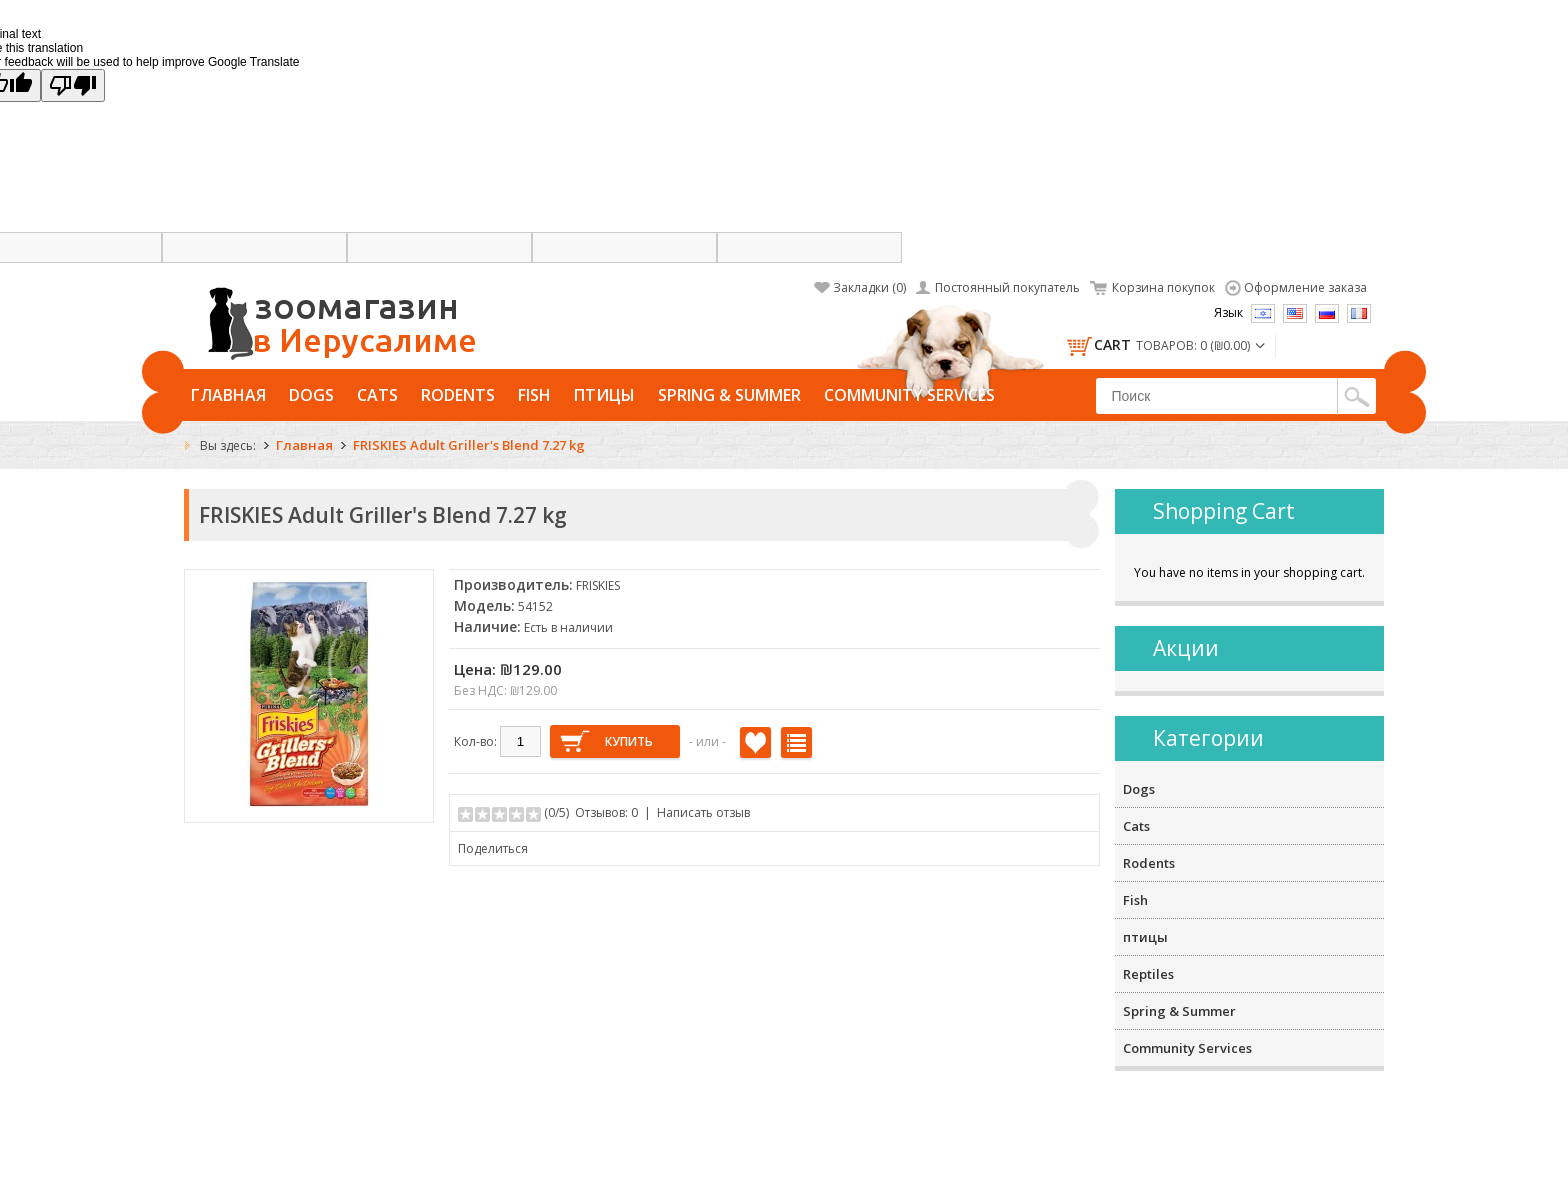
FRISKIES (598, 585)
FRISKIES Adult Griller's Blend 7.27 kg (469, 445)
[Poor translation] (73, 85)
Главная (228, 395)
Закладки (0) (869, 287)
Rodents (458, 395)
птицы (604, 395)
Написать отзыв (703, 812)
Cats (377, 395)
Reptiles (1148, 974)
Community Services (909, 395)
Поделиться (493, 848)
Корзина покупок (1163, 287)
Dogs (311, 395)
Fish (534, 395)
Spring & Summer (729, 395)
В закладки (755, 742)
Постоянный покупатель (1007, 287)
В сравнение (796, 742)
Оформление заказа (1305, 287)
